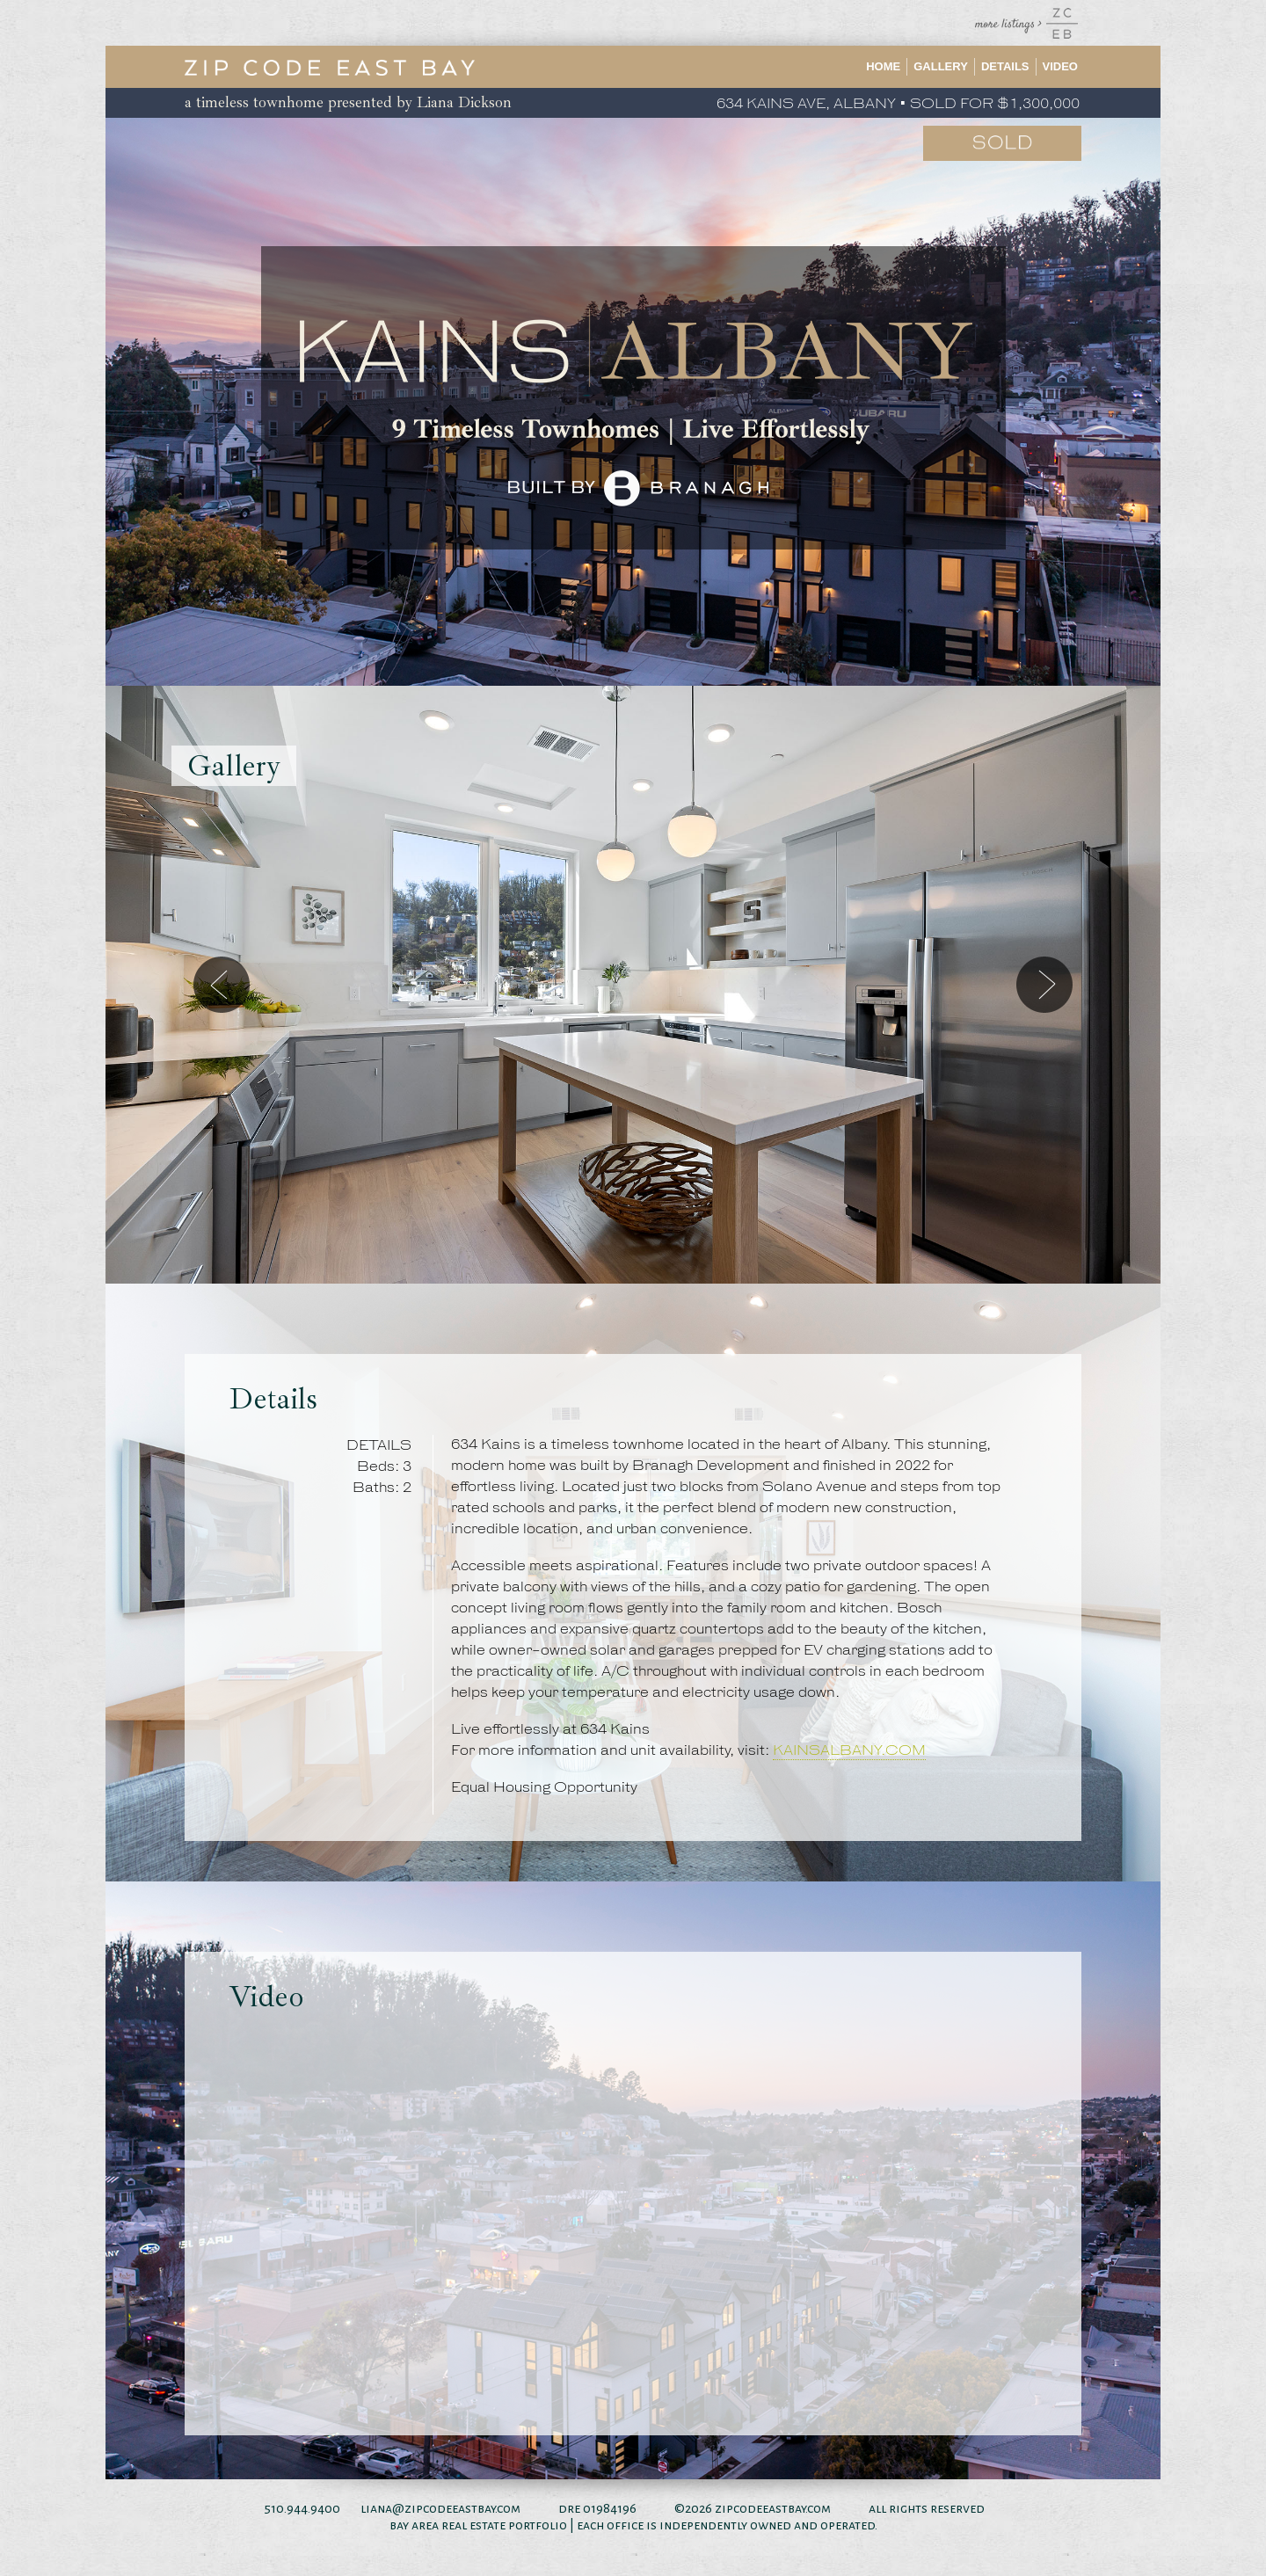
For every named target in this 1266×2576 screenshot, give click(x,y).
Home (883, 66)
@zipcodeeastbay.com (456, 2508)
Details (1005, 66)
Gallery (940, 66)
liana (376, 2508)
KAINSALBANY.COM (849, 1751)
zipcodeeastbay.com (773, 2508)
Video (1060, 66)
